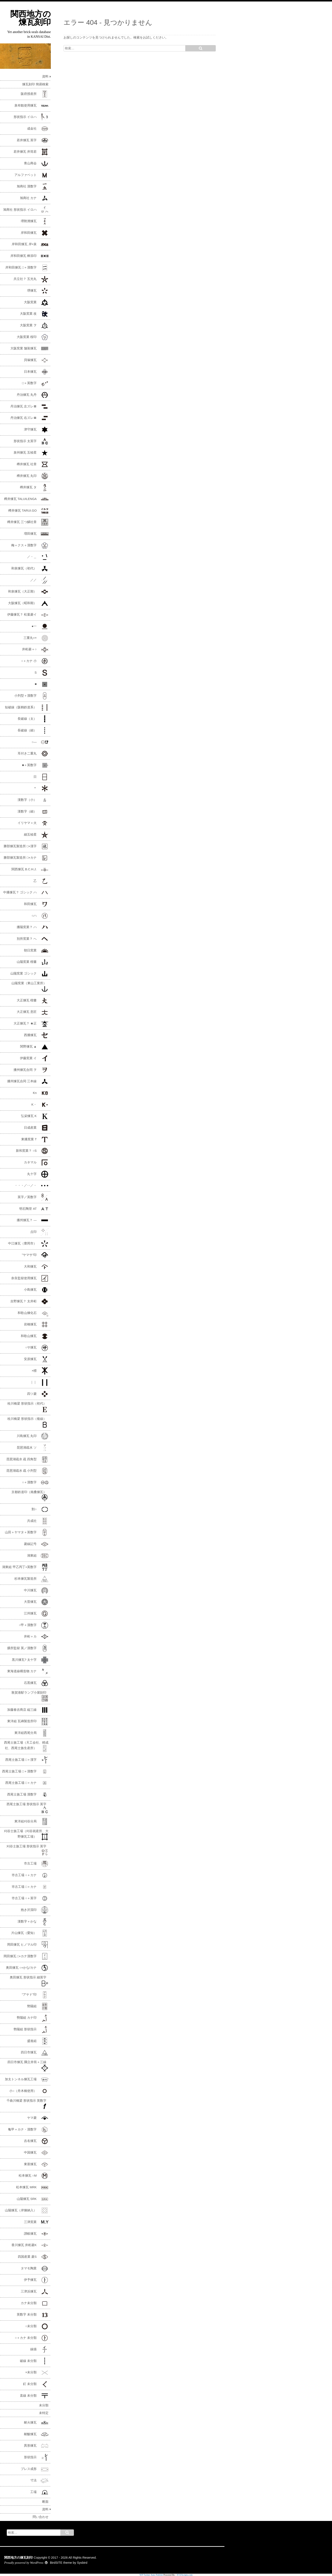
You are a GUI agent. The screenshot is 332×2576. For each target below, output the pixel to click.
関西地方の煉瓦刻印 (30, 18)
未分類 (43, 2405)
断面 (45, 2501)
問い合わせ (40, 2517)
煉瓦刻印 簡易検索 (35, 84)
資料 (45, 76)
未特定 (43, 2413)
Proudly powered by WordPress (23, 2562)
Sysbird (82, 2562)
